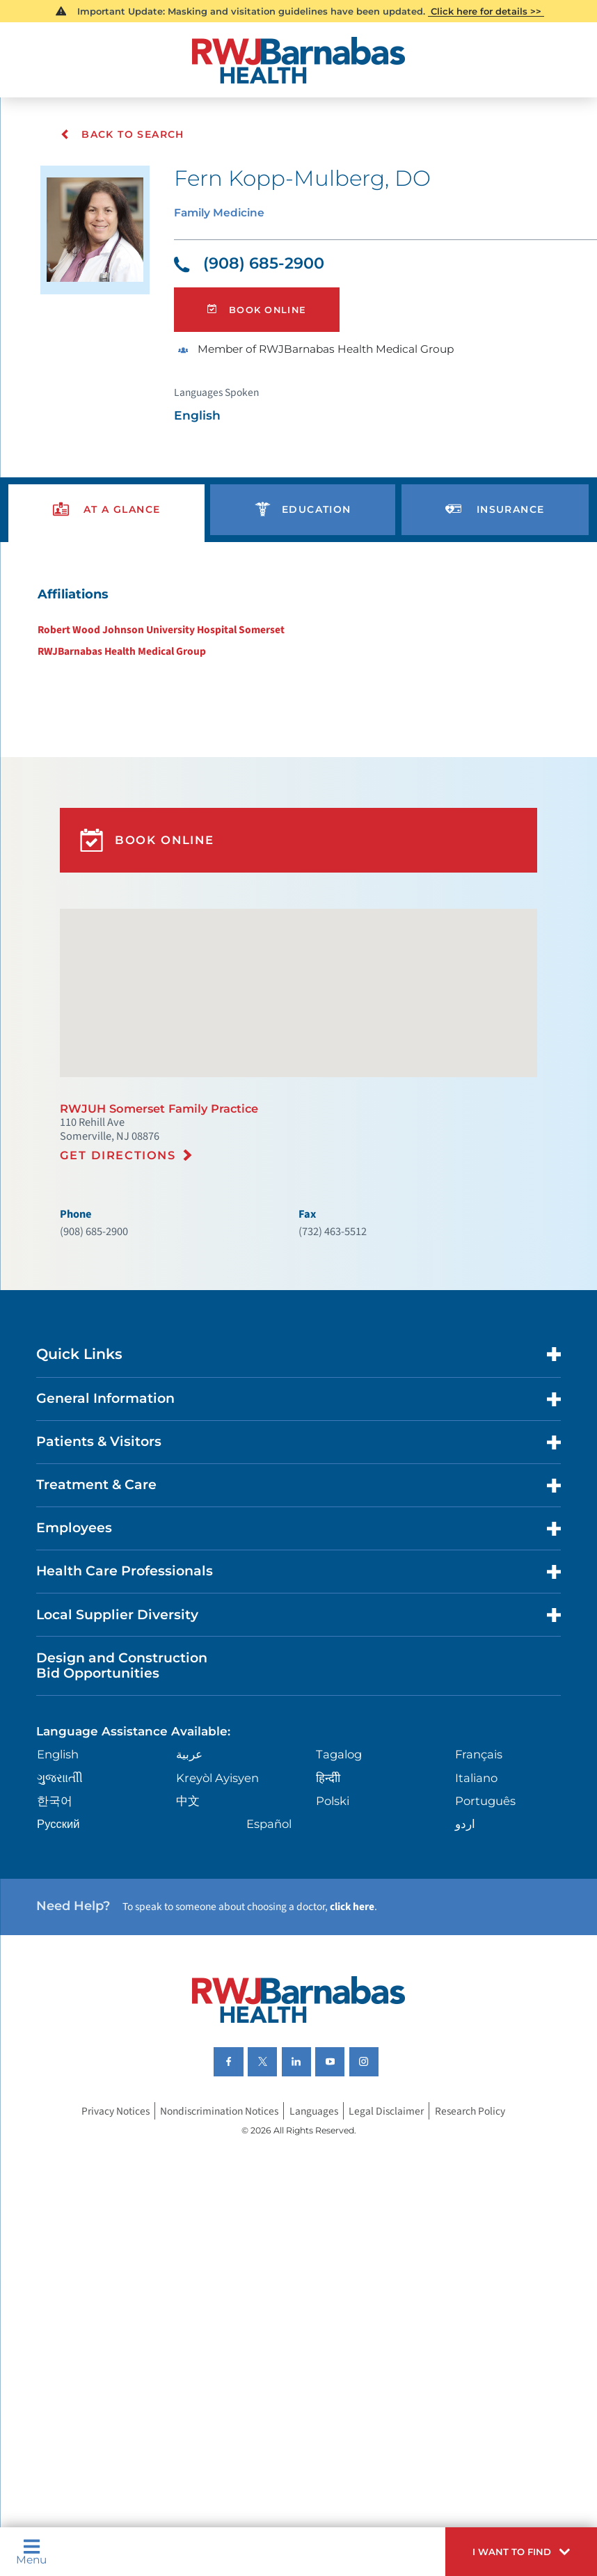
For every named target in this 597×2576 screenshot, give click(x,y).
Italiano (476, 1883)
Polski (333, 1907)
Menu (34, 2548)
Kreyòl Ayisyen (220, 1883)
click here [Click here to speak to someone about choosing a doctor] (381, 2019)
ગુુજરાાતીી (63, 1883)
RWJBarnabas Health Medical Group (116, 680)
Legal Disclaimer (394, 2235)
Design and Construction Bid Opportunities (130, 1765)
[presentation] (107, 531)
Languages (318, 2235)
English (63, 1859)
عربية (190, 1859)
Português (485, 1907)
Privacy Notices (103, 2235)
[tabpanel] (298, 649)
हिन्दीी (327, 1883)
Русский (62, 1931)
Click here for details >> (487, 11)
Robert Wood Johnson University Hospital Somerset (156, 657)
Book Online (260, 320)
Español (270, 1931)
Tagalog (339, 1859)
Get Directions (122, 1220)
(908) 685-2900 (255, 270)
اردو (464, 1931)
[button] (512, 2549)
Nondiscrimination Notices (216, 2235)
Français (479, 1859)
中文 (189, 1907)
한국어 (57, 1907)
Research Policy (482, 2235)
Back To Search (123, 134)
